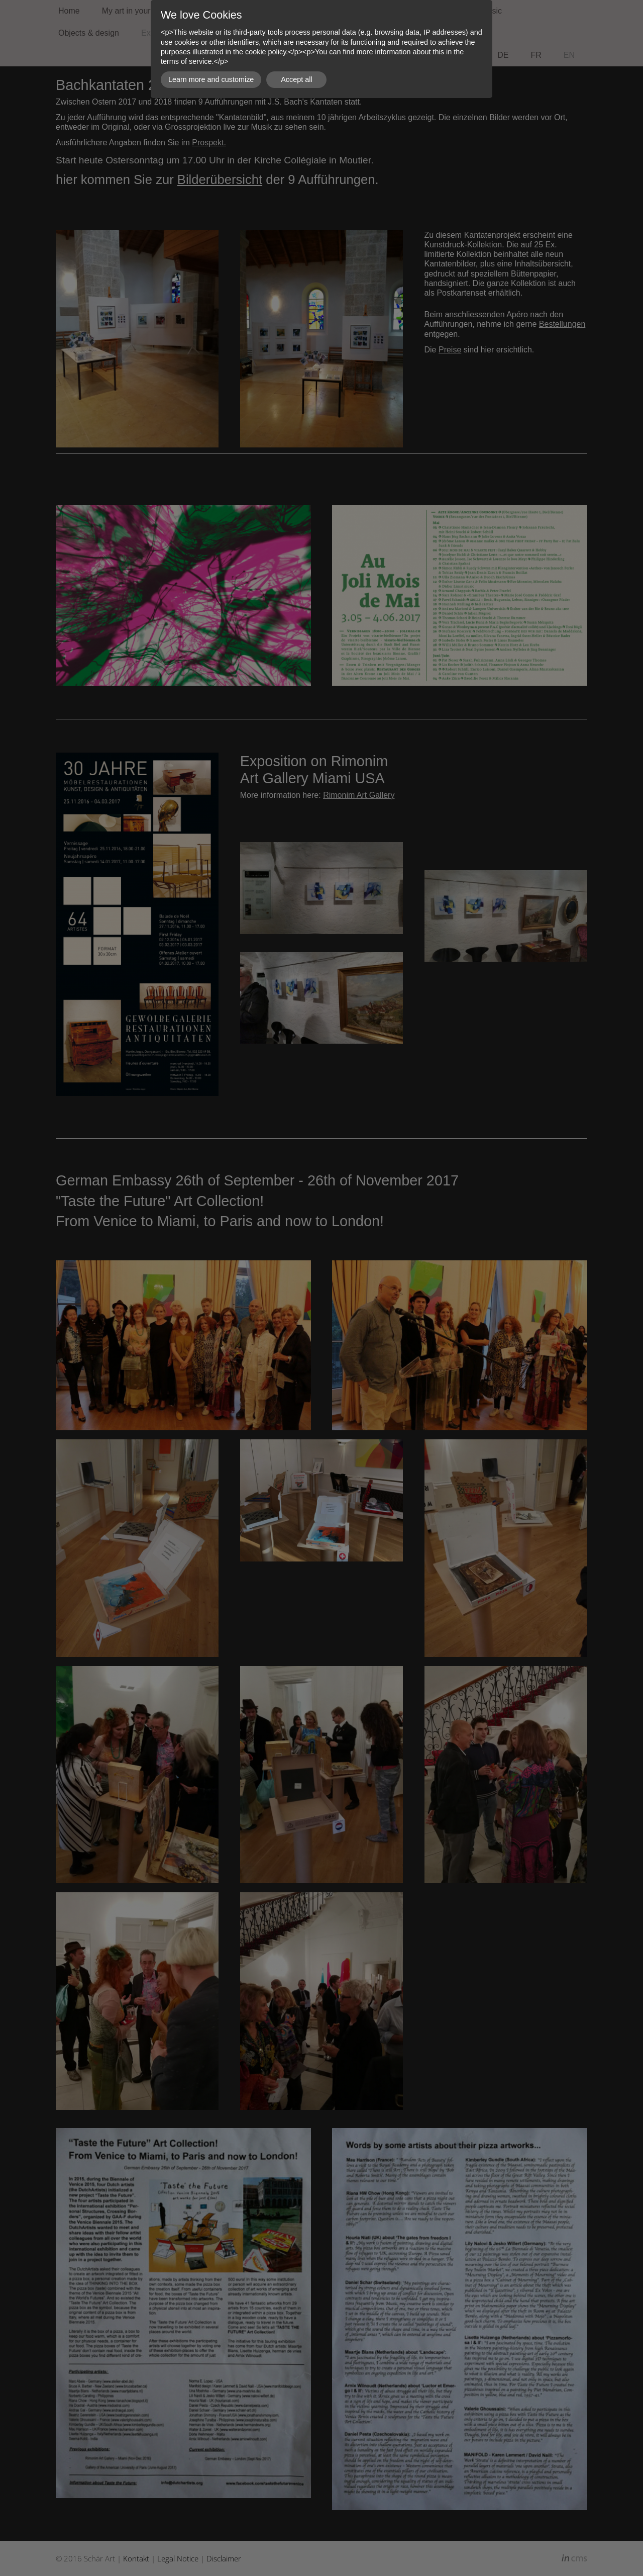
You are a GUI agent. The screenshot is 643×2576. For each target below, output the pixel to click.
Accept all (296, 79)
